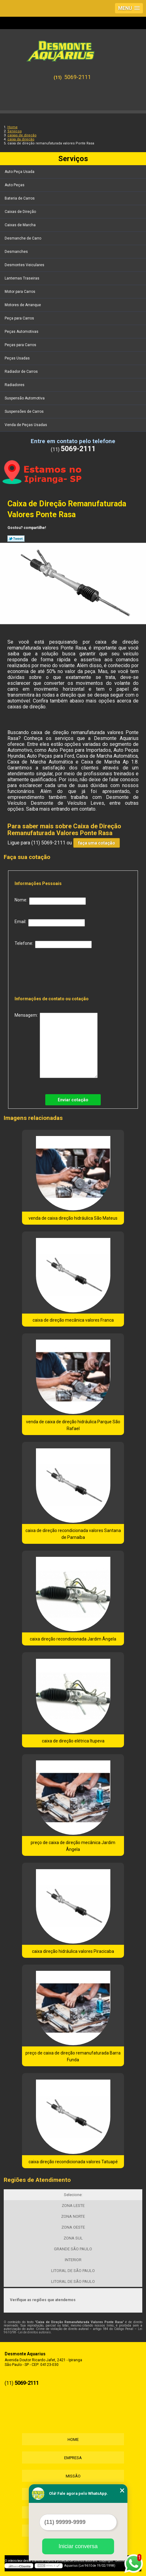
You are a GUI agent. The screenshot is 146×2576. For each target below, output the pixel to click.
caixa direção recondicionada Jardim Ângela (73, 1638)
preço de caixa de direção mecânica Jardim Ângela (73, 1846)
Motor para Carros (20, 291)
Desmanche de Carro (23, 238)
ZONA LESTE (73, 2205)
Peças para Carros (21, 345)
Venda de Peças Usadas (26, 425)
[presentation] (54, 970)
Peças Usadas (18, 358)
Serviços (73, 158)
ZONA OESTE (73, 2227)
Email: (50, 923)
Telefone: (53, 944)
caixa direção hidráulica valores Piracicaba (73, 1951)
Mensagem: (56, 1045)
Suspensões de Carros (25, 411)
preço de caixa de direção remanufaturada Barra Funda (73, 2056)
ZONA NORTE (73, 2216)
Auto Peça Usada (20, 172)
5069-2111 (77, 77)
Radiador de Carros (22, 371)
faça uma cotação (96, 842)
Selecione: (73, 2194)
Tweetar (15, 538)
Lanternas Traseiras (22, 278)
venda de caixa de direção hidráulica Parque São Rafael (73, 1425)
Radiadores (15, 385)
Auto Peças (15, 185)
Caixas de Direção (21, 211)
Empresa (73, 2457)
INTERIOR (73, 2259)
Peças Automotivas (22, 331)
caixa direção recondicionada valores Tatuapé (73, 2161)
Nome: (50, 901)
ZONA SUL (73, 2238)
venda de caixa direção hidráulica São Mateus (73, 1218)
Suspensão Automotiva (25, 398)
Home (73, 2439)
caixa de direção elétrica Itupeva (73, 1740)
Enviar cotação (73, 1099)
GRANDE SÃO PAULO (73, 2249)
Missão (73, 2476)
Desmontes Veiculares (25, 265)
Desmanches (17, 251)
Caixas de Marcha (21, 225)
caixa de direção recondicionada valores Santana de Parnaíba (73, 1534)
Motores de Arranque (23, 305)
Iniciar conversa (78, 2546)
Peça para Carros (20, 318)
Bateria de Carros (20, 198)
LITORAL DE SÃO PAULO (73, 2270)
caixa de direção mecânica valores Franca (73, 1320)
